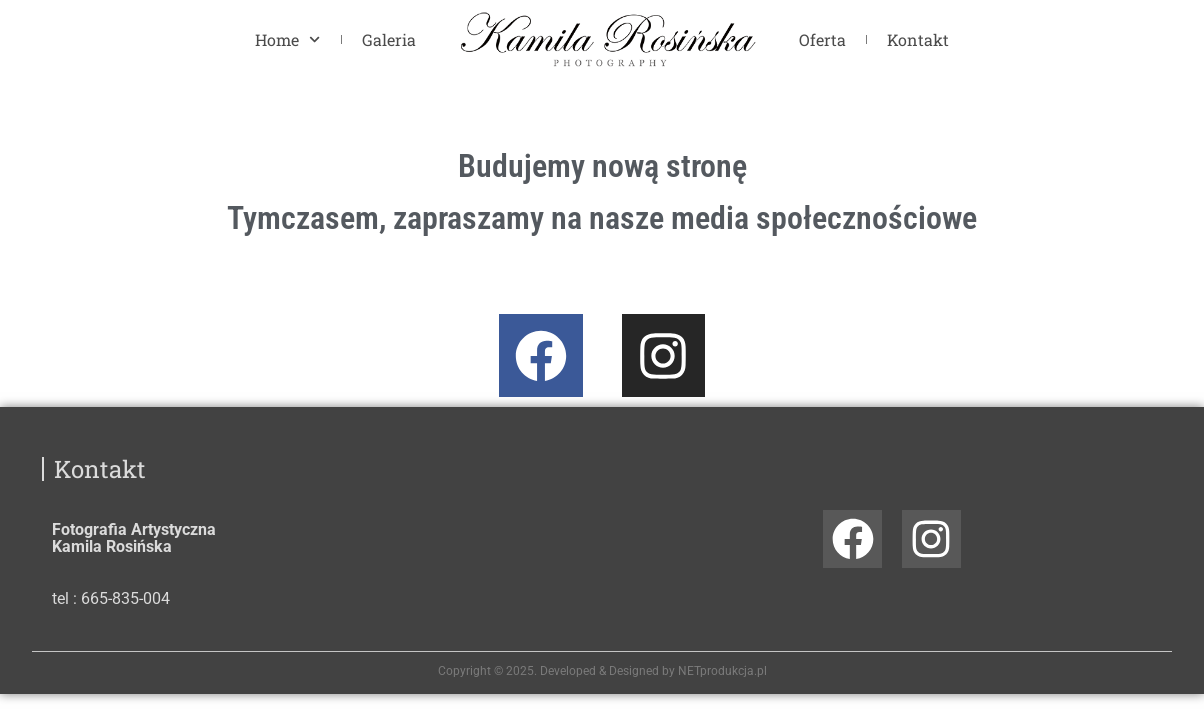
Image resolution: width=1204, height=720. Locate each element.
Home (287, 39)
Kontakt (918, 39)
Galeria (389, 39)
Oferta (822, 39)
